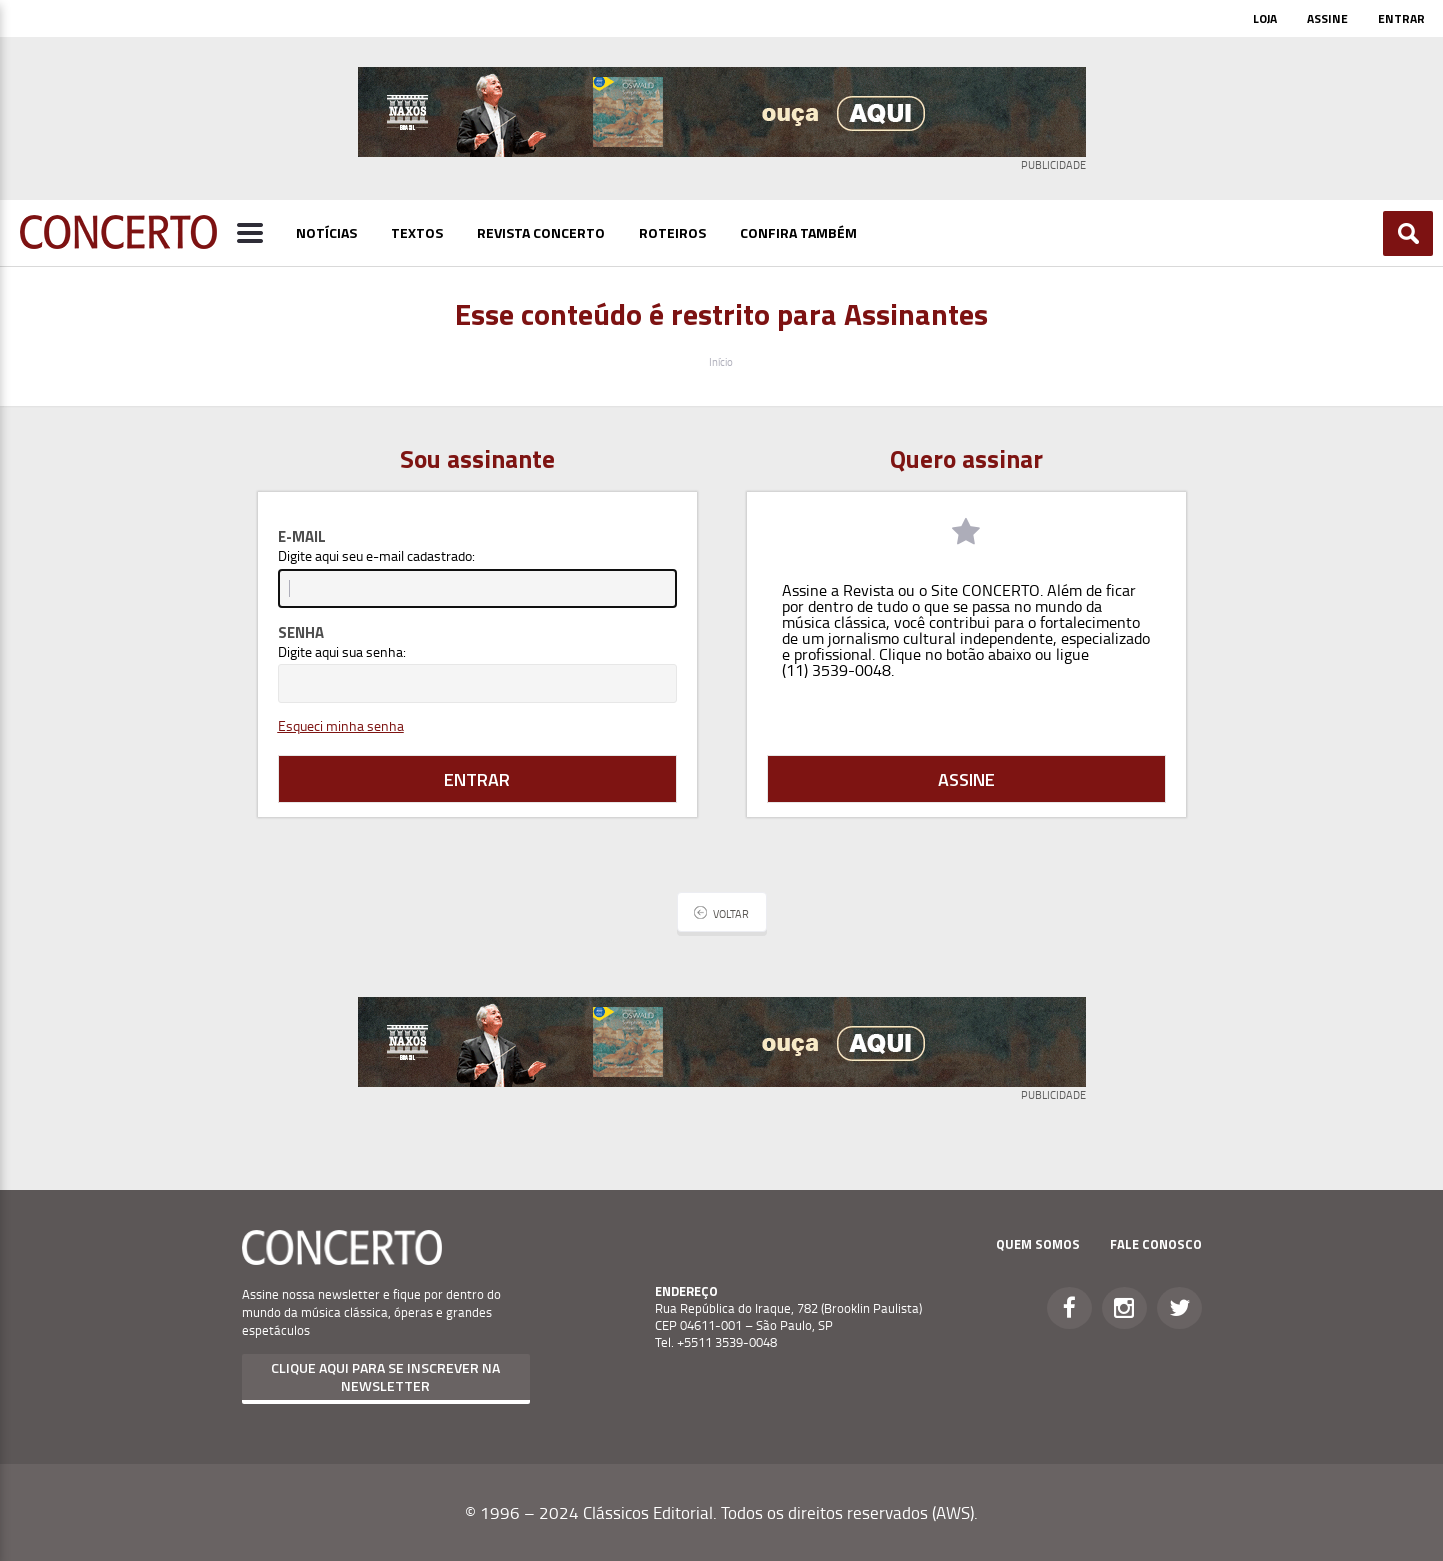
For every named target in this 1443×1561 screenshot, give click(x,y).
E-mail (302, 536)
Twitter (1179, 1308)
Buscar (1408, 233)
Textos (417, 232)
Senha (301, 632)
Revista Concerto (541, 232)
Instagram (1124, 1308)
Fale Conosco (1156, 1244)
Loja (1265, 18)
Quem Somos (1038, 1244)
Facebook (1069, 1308)
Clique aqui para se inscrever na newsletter (385, 1376)
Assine (1327, 18)
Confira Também (798, 232)
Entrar (1401, 18)
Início (721, 361)
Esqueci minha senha (341, 725)
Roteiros (672, 232)
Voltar (731, 913)
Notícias (326, 232)
